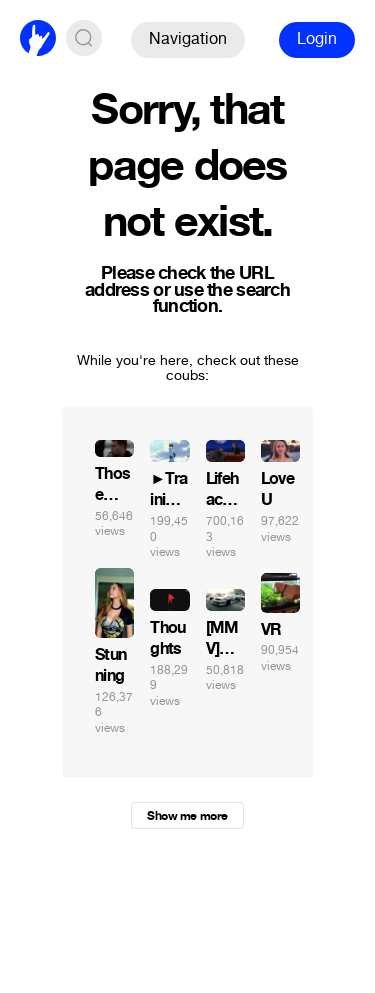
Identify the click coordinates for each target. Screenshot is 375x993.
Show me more (187, 816)
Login (317, 38)
